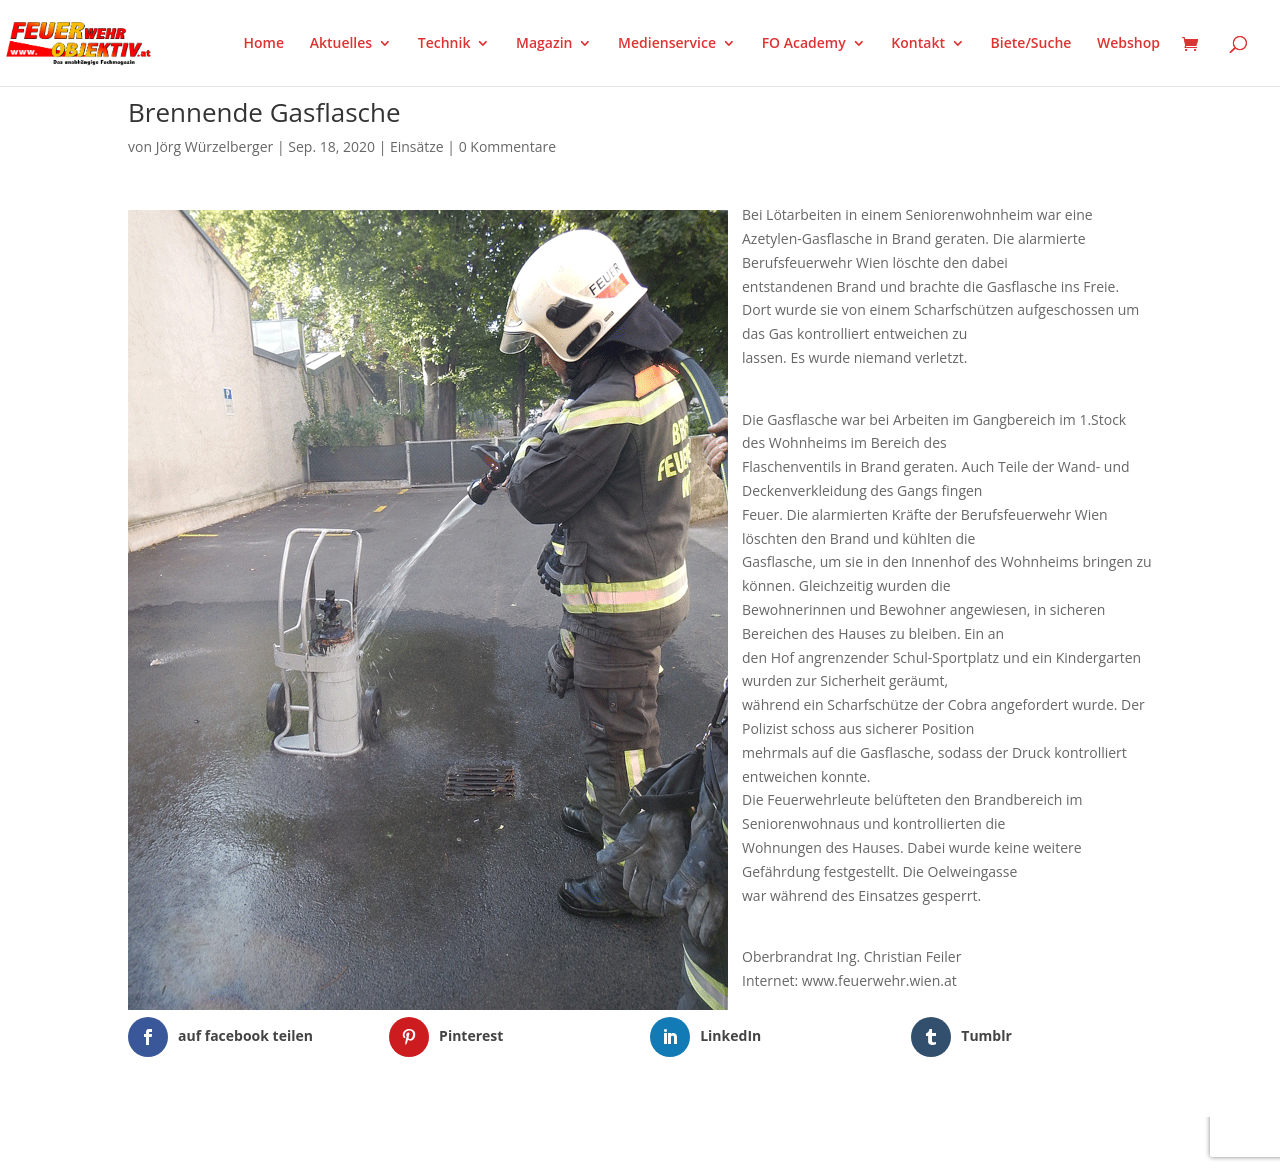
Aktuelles (341, 44)
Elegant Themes (227, 1143)
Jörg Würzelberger (215, 146)
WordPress (361, 1143)
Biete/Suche (1031, 44)
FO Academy (804, 44)
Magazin (544, 44)
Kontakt (918, 44)
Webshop (1128, 44)
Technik (444, 44)
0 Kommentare (507, 146)
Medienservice (667, 44)
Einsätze (417, 146)
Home (264, 44)
